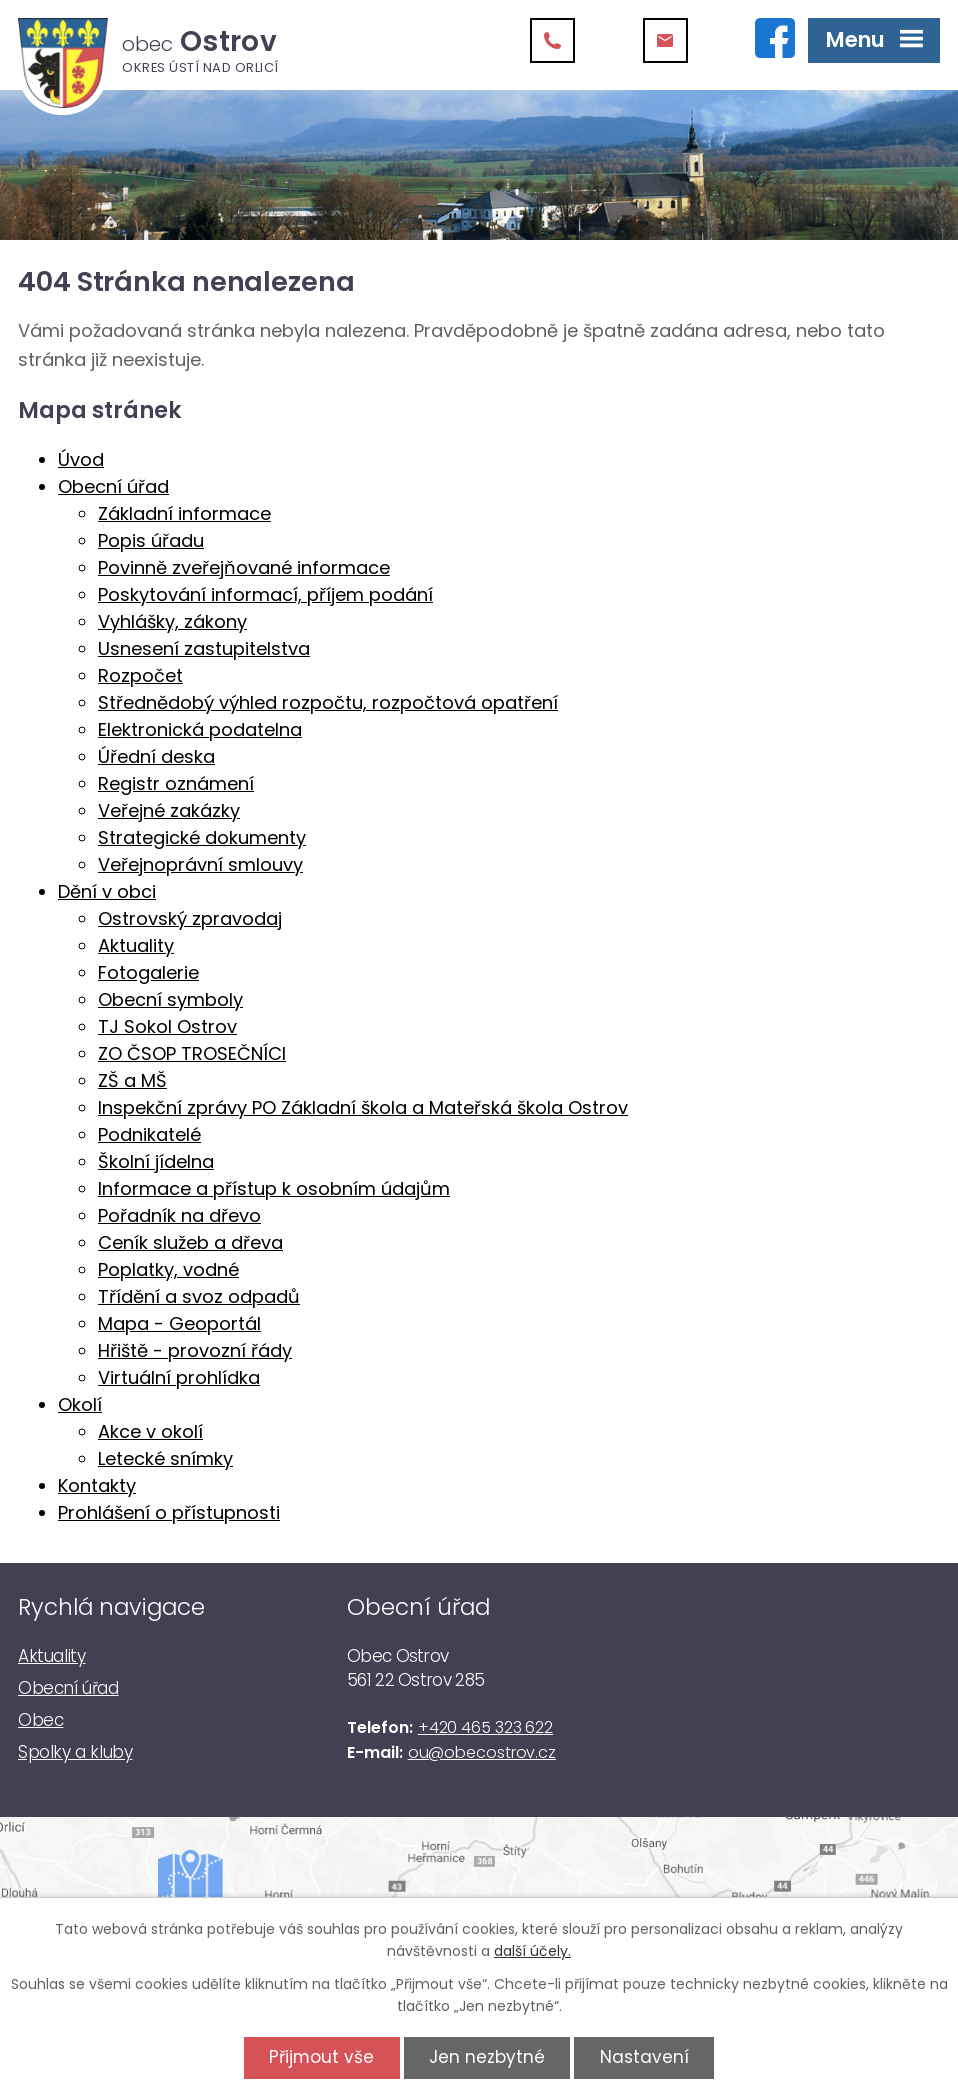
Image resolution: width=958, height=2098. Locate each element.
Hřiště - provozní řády (195, 1350)
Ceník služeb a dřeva (190, 1242)
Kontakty (97, 1485)
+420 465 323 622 (485, 1727)
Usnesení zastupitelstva (204, 648)
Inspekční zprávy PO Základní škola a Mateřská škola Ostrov (363, 1107)
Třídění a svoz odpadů (199, 1296)
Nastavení (644, 2057)
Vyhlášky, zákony (172, 621)
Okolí (80, 1404)
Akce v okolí (150, 1431)
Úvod (81, 459)
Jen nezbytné (487, 2057)
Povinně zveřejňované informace (244, 567)
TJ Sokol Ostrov (167, 1026)
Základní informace (184, 513)
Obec (40, 1720)
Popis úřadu (151, 540)
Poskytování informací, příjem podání (265, 594)
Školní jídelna (156, 1161)
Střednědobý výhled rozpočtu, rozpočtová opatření (328, 702)
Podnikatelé (149, 1134)
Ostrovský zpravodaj (190, 918)
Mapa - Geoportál (179, 1323)
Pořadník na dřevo (179, 1215)
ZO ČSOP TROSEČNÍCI (192, 1053)
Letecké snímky (165, 1458)
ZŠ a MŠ (132, 1080)
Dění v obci (107, 891)
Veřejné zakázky (169, 810)
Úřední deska (156, 756)
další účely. (532, 1951)
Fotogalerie (148, 972)
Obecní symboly (170, 999)
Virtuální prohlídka (179, 1377)
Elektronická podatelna (200, 729)
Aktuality (136, 945)
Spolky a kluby (75, 1752)
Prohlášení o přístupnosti (169, 1512)
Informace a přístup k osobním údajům (274, 1188)
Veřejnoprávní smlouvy (200, 864)
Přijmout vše (321, 2057)
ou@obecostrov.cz (482, 1752)
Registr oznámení (176, 783)
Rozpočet (140, 675)
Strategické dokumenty (202, 837)
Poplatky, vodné (168, 1269)
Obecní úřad (113, 486)
